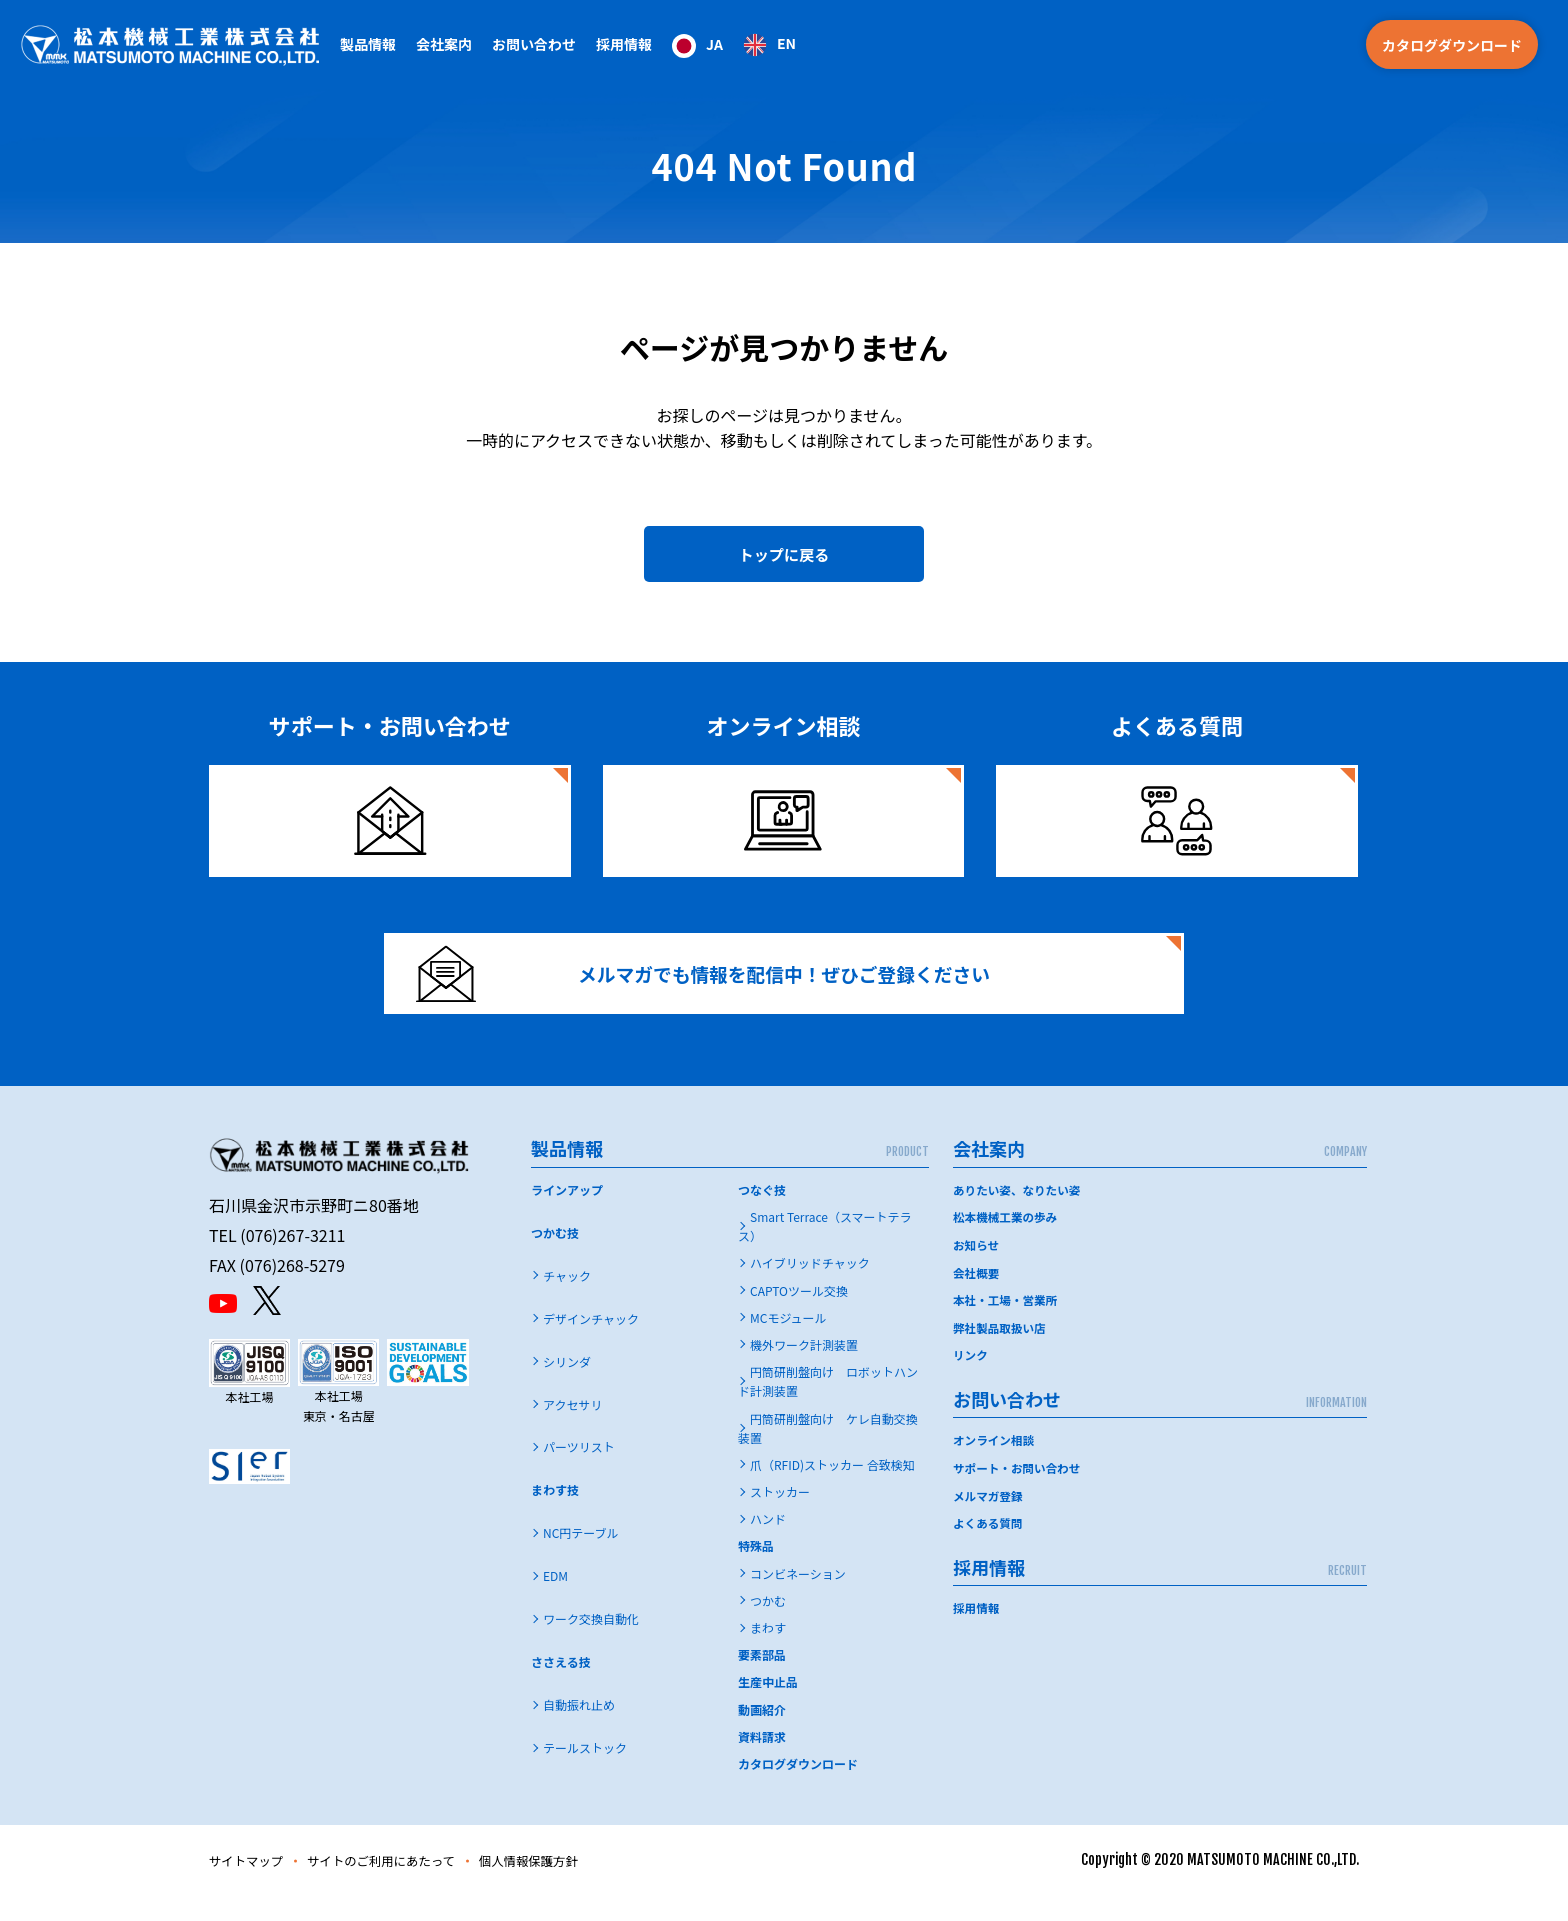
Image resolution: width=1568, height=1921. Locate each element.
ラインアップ (567, 1215)
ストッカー (780, 1517)
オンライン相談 (995, 1463)
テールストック (585, 1773)
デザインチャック (591, 1343)
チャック (567, 1300)
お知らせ (977, 1269)
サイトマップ (251, 1886)
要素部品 (762, 1680)
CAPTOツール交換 (799, 1315)
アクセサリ (572, 1429)
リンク (971, 1378)
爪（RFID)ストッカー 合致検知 (832, 1490)
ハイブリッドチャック (810, 1288)
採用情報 (624, 44)
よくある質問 (989, 1544)
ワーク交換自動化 (591, 1644)
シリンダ (567, 1386)
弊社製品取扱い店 (1001, 1351)
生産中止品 (768, 1707)
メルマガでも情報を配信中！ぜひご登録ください (721, 990)
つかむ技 (555, 1258)
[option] (769, 45)
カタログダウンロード (1452, 45)
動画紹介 (762, 1734)
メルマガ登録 (989, 1517)
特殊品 (756, 1571)
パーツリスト (579, 1472)
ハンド (768, 1544)
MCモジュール (788, 1343)
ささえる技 (561, 1687)
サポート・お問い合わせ (1019, 1490)
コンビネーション (798, 1598)
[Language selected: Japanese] (734, 44)
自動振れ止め (579, 1730)
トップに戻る (784, 558)
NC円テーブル (581, 1558)
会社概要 (977, 1296)
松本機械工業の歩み (1007, 1242)
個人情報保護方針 (564, 1886)
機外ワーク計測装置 (804, 1370)
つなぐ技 (762, 1215)
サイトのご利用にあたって (400, 1886)
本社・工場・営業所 (1007, 1323)
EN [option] (786, 43)
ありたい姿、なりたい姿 (1019, 1215)
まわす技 (555, 1515)
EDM (555, 1601)
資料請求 (762, 1762)
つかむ (768, 1626)
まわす (768, 1653)
